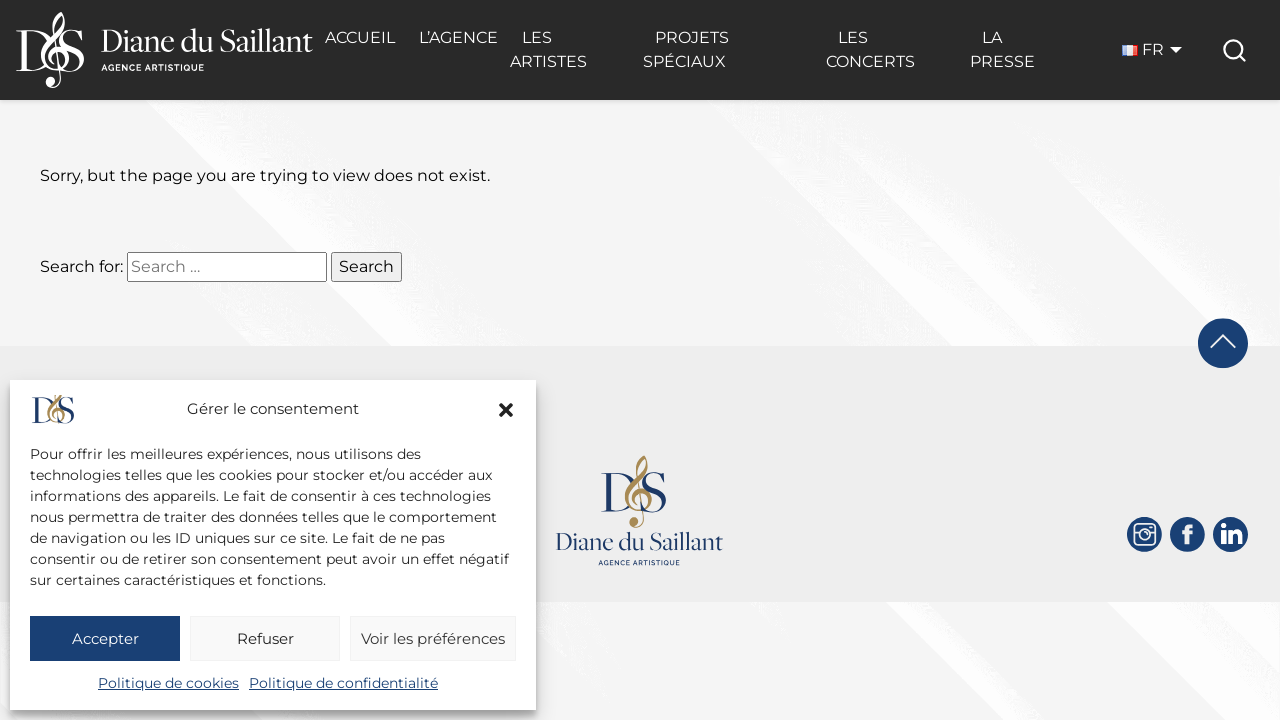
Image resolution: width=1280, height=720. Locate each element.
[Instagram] (1144, 534)
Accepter (105, 638)
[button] (506, 410)
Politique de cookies (168, 683)
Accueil (360, 37)
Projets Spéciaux (686, 49)
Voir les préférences (433, 638)
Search (366, 266)
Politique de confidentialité (343, 683)
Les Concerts (870, 49)
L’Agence (458, 37)
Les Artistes (548, 49)
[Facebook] (1187, 534)
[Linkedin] (1230, 534)
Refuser (265, 638)
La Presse (1002, 49)
